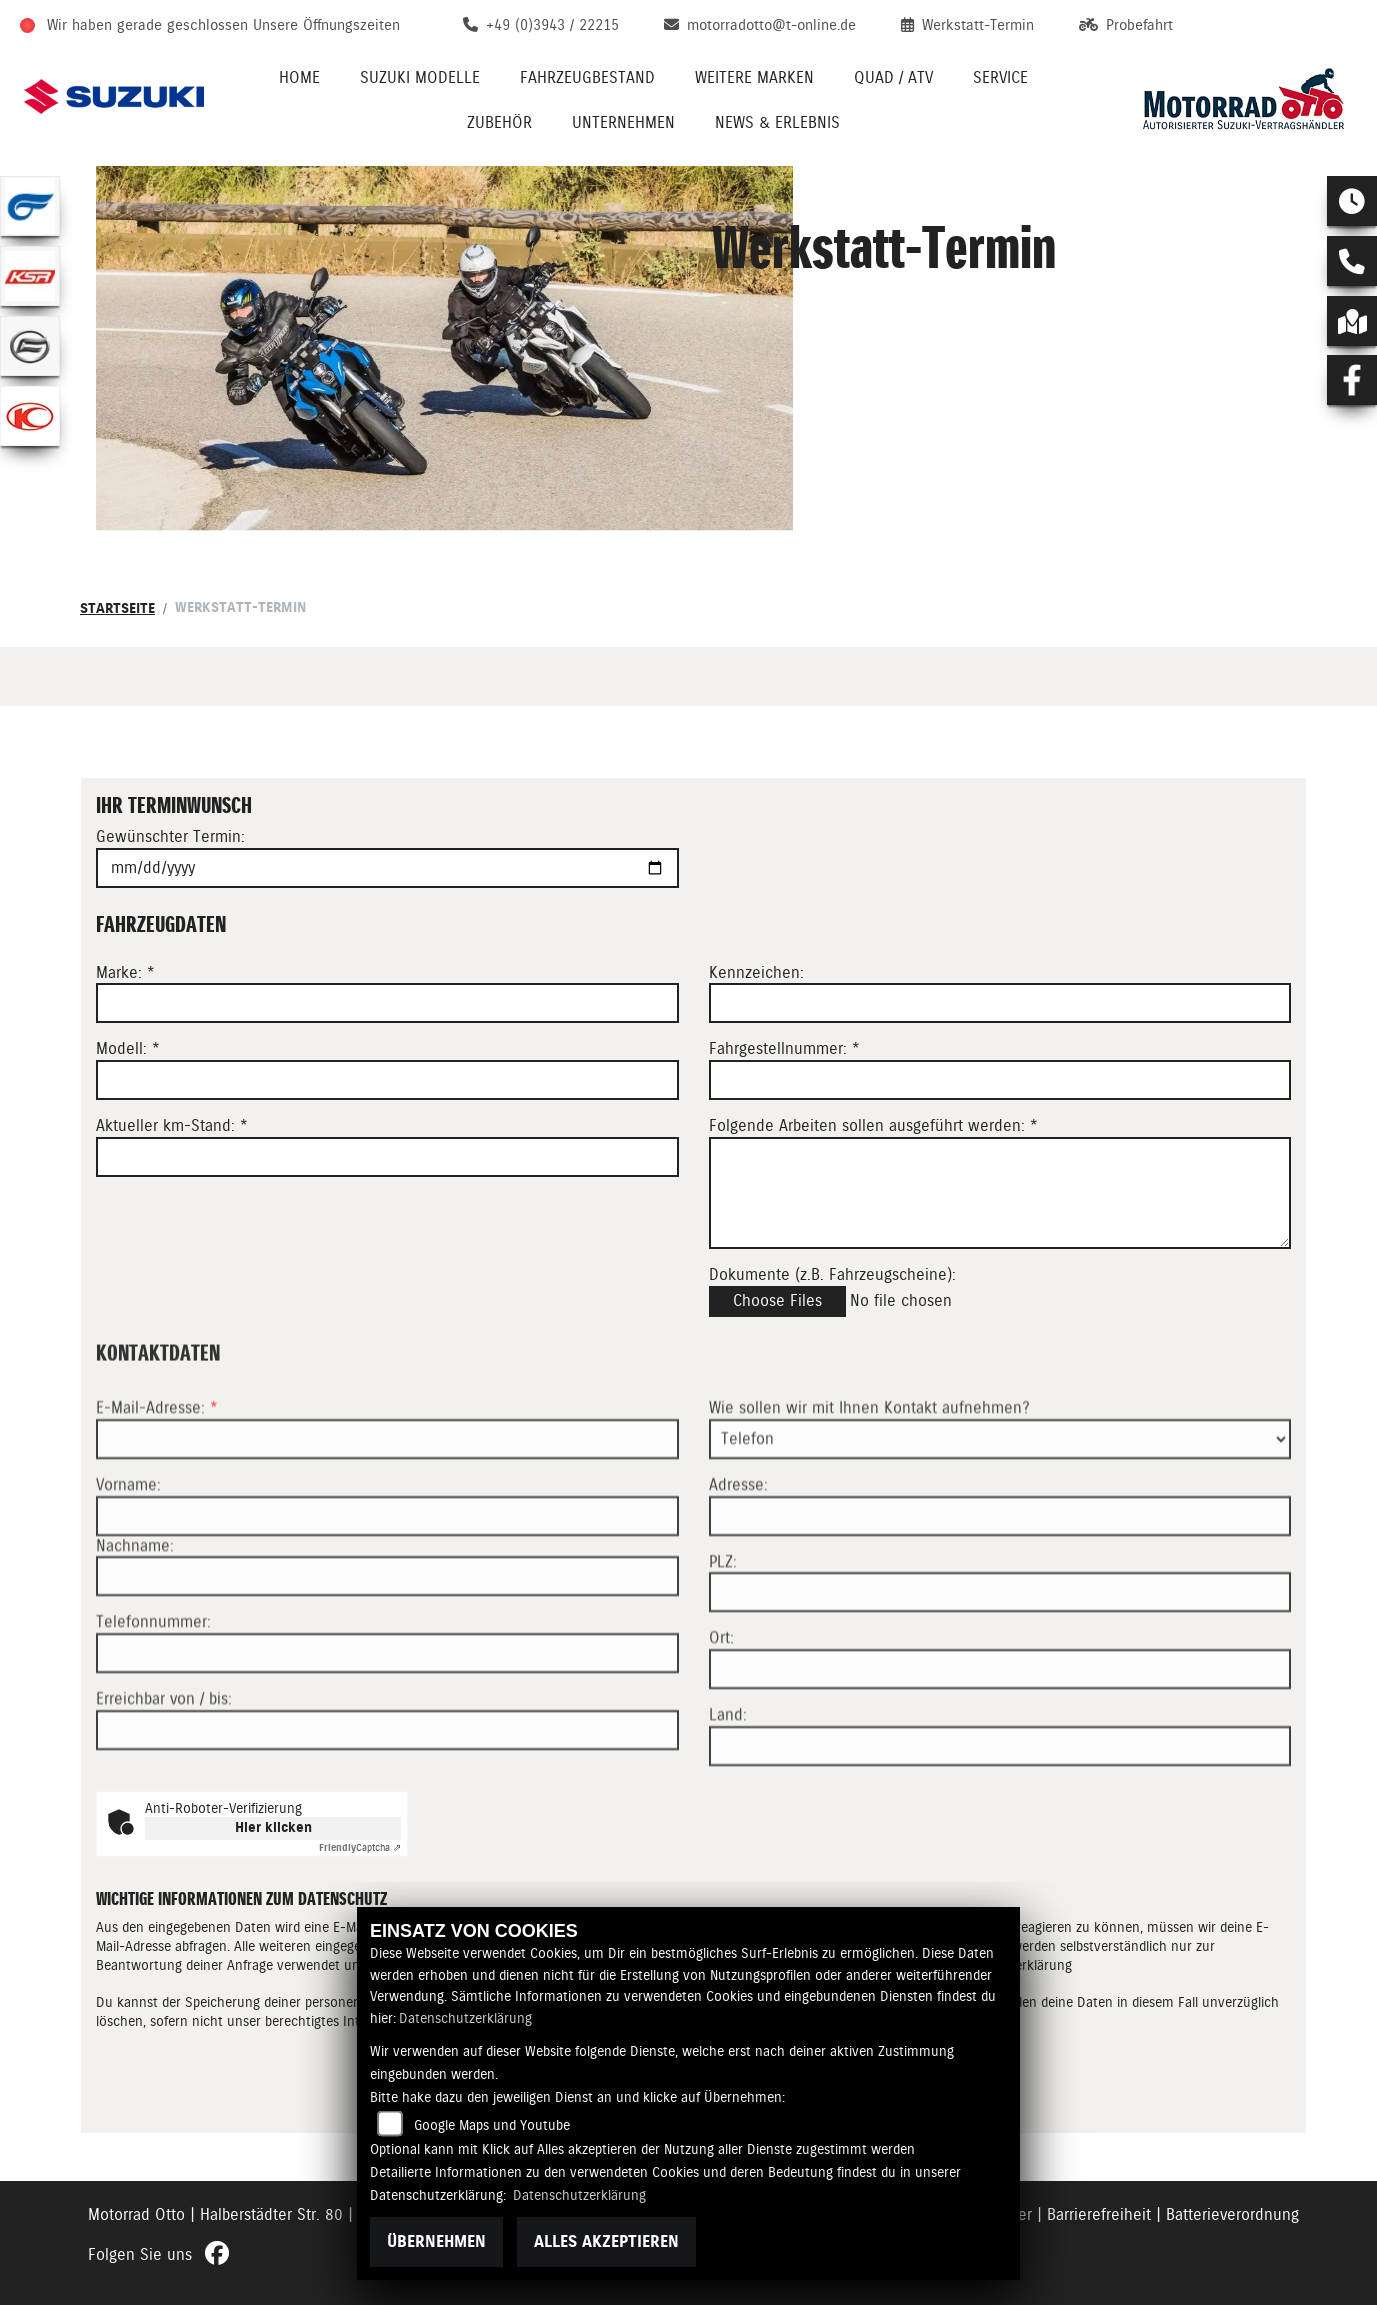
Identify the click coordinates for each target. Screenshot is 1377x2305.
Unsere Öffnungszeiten (326, 25)
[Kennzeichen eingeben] (1000, 1004)
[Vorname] (387, 1585)
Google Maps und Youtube (492, 2125)
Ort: (721, 1707)
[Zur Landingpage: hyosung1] (30, 206)
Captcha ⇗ (360, 1847)
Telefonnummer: (153, 1691)
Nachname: (135, 1614)
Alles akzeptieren (606, 2241)
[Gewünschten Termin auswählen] (387, 868)
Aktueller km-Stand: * (172, 1125)
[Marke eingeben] (387, 1004)
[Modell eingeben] (387, 1080)
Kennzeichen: (756, 972)
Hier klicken (273, 1827)
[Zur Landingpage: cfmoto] (30, 346)
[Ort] (1000, 1739)
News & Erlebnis (777, 122)
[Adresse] (1000, 1585)
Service (1000, 77)
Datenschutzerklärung (465, 2018)
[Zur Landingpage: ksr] (30, 276)
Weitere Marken (754, 77)
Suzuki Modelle (420, 77)
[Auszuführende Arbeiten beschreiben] (1000, 1193)
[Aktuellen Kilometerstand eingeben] (387, 1157)
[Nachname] (387, 1646)
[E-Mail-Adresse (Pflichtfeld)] (387, 1509)
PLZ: (723, 1630)
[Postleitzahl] (1000, 1662)
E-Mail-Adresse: (157, 1477)
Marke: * (125, 972)
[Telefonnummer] (387, 1723)
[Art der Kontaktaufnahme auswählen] (1000, 1509)
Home (299, 77)
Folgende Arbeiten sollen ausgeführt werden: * (873, 1125)
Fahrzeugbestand (587, 77)
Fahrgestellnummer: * (784, 1049)
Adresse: (738, 1554)
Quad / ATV (893, 77)
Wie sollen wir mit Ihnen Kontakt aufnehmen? (869, 1477)
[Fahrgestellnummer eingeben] (1000, 1080)
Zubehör (499, 122)
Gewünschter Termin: (170, 837)
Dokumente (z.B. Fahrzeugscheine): (832, 1274)
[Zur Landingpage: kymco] (30, 416)
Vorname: (128, 1554)
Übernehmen (436, 2241)
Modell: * (128, 1049)
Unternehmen (623, 122)
